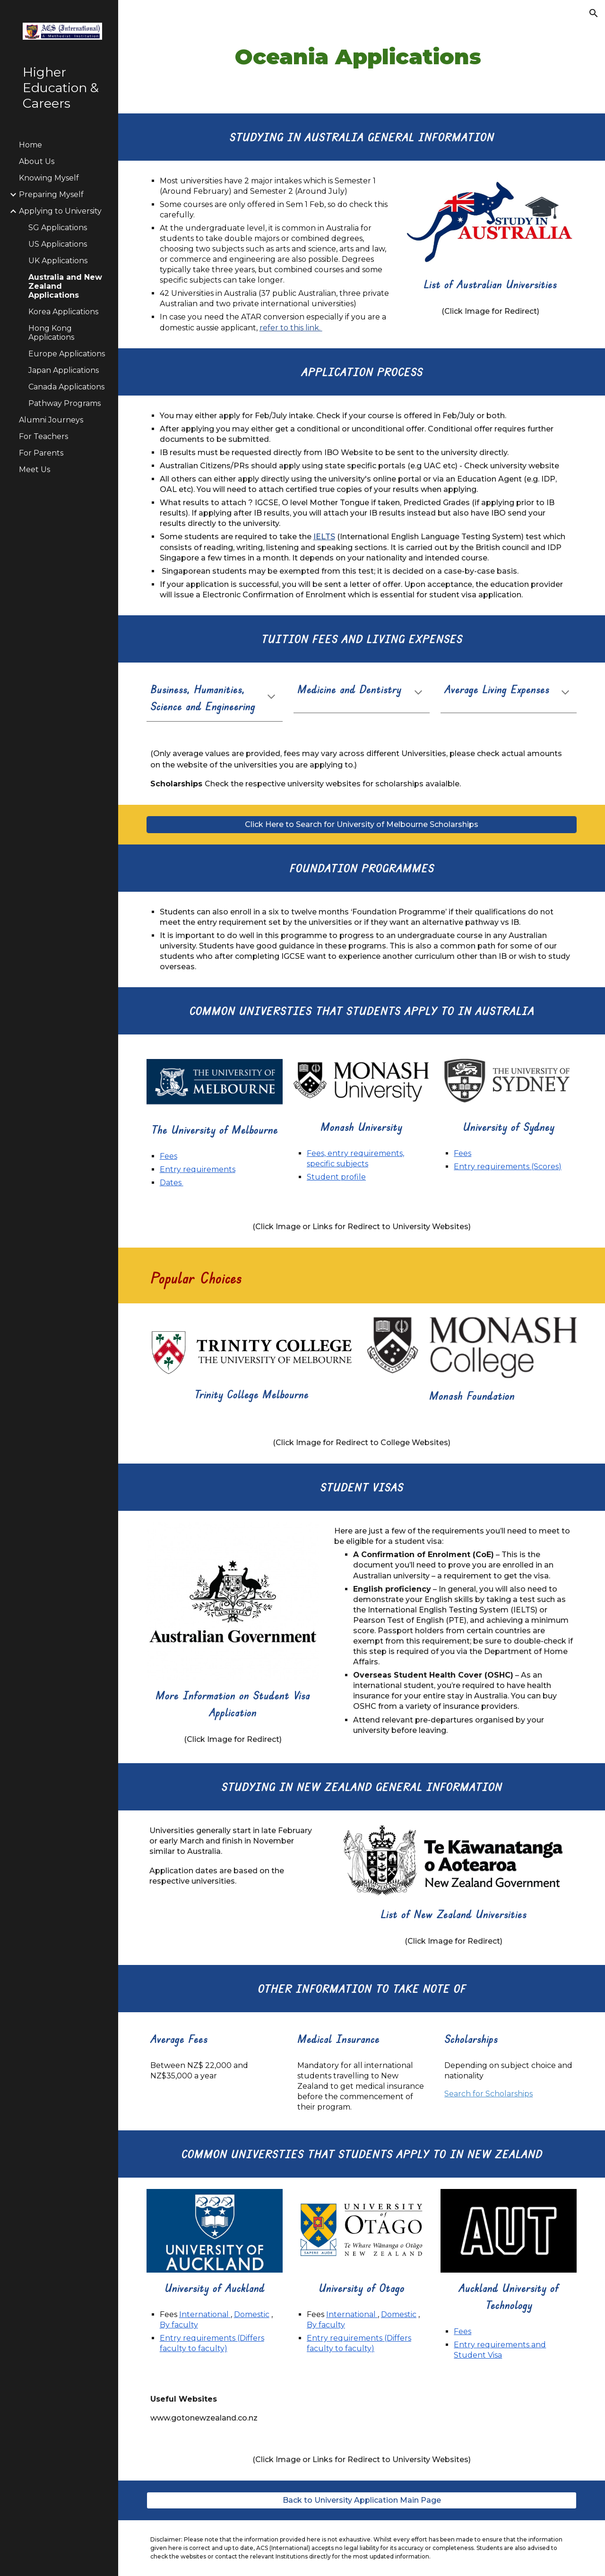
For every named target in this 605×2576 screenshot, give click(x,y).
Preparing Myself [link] (51, 194)
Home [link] (30, 144)
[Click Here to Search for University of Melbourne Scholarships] (362, 824)
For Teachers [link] (43, 436)
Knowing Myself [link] (49, 177)
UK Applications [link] (57, 260)
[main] (361, 57)
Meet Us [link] (34, 469)
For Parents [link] (41, 452)
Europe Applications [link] (66, 353)
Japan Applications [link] (63, 370)
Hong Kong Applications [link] (51, 333)
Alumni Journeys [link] (51, 419)
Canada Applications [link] (66, 386)
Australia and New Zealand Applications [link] (65, 286)
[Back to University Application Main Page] (362, 2500)
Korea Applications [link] (63, 311)
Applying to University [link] (60, 211)
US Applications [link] (57, 244)
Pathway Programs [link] (64, 403)
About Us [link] (36, 161)
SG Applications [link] (57, 227)
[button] (593, 13)
